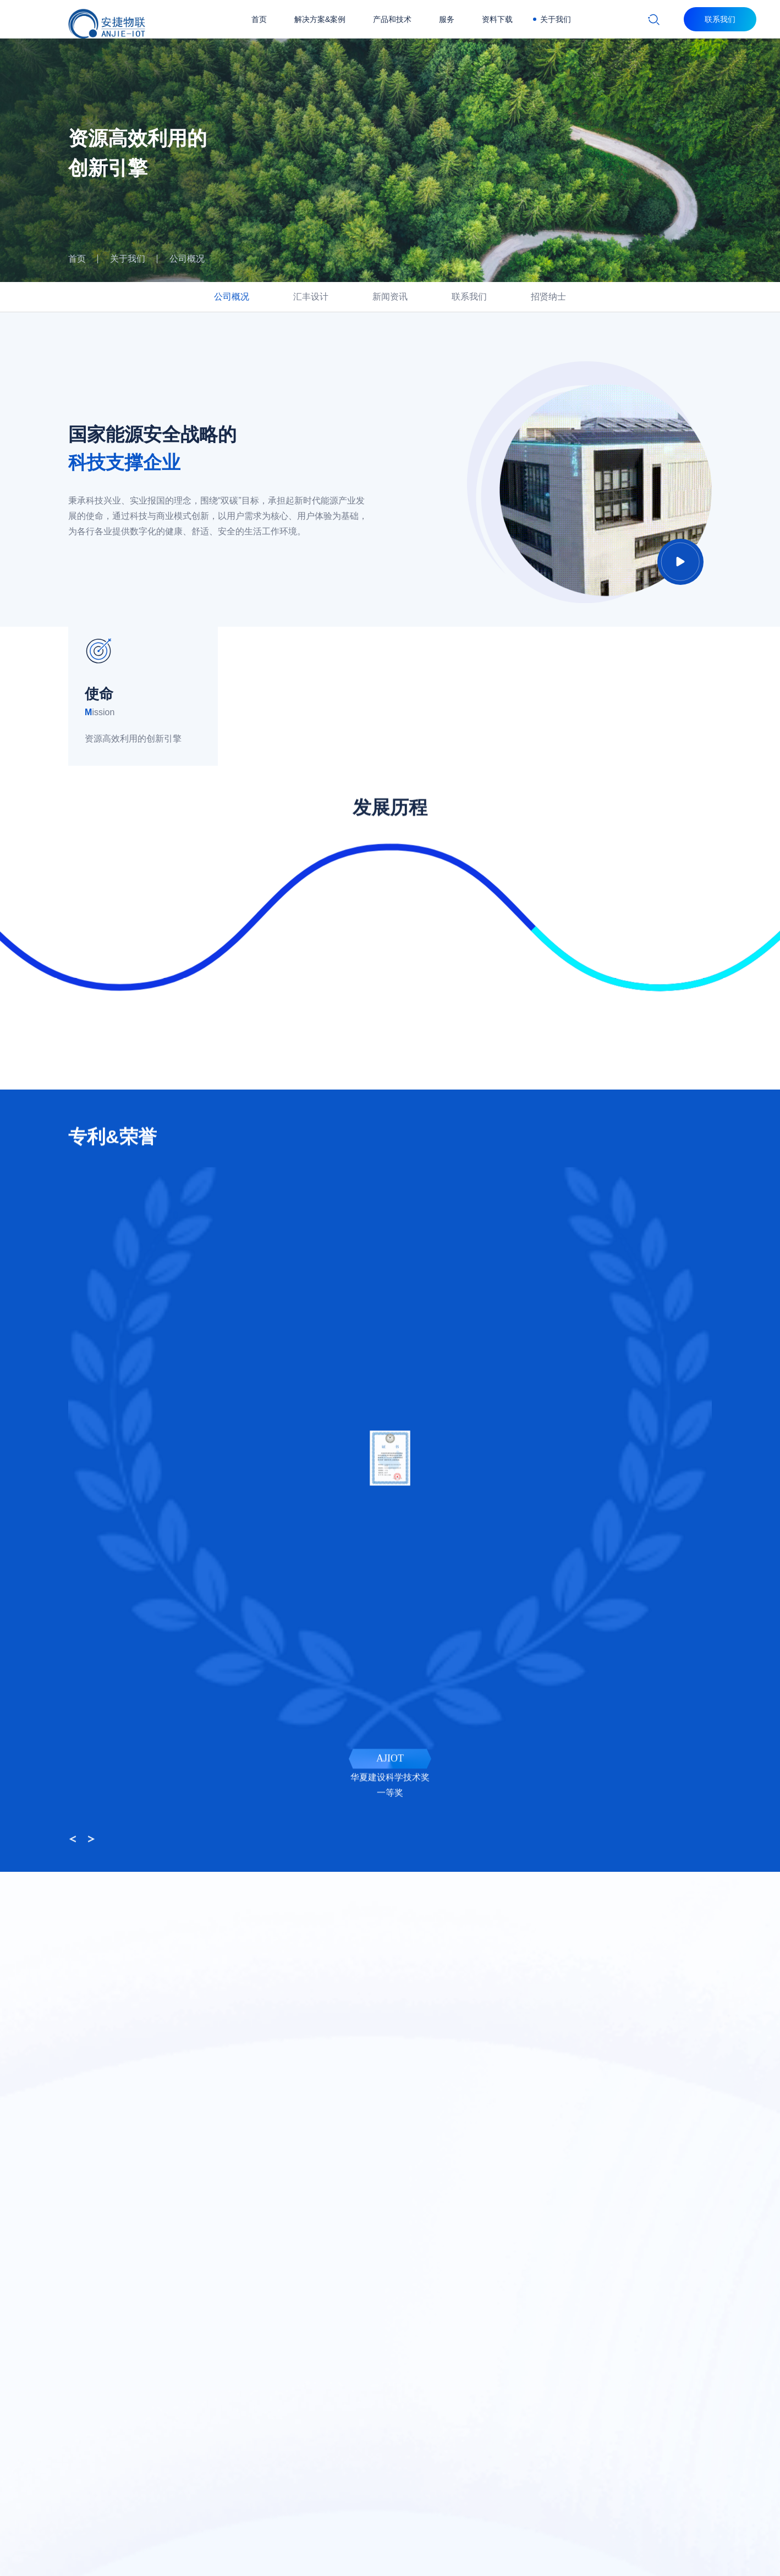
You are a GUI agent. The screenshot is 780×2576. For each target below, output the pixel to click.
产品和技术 (392, 19)
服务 (446, 19)
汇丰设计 (310, 296)
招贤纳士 (548, 296)
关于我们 (555, 19)
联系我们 (469, 296)
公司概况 (187, 258)
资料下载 (497, 19)
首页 (259, 19)
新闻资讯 (390, 296)
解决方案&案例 (319, 19)
